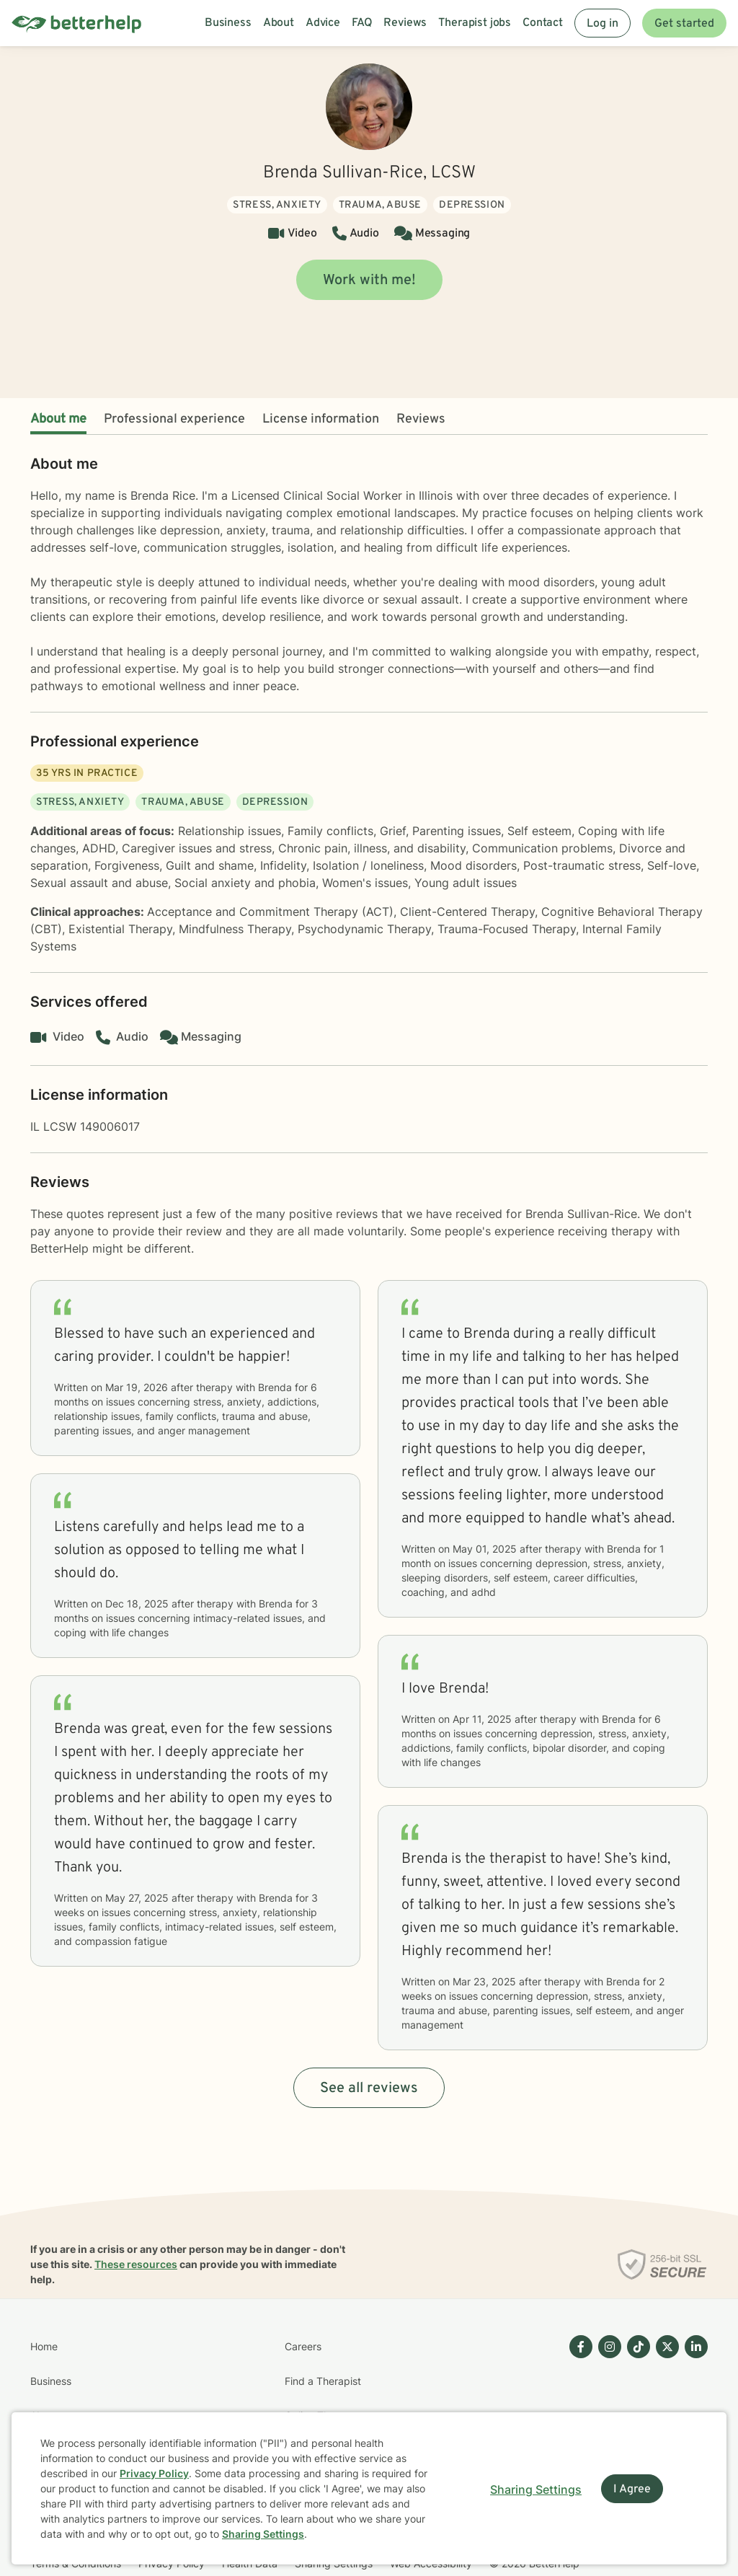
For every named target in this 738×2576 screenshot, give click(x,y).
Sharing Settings (263, 2534)
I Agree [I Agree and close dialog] (632, 2489)
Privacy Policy (154, 2473)
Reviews (420, 419)
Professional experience (174, 419)
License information (320, 419)
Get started (684, 24)
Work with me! (369, 280)
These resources (135, 2264)
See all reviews (369, 2088)
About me (58, 419)
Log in (602, 24)
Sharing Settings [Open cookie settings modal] (536, 2489)
